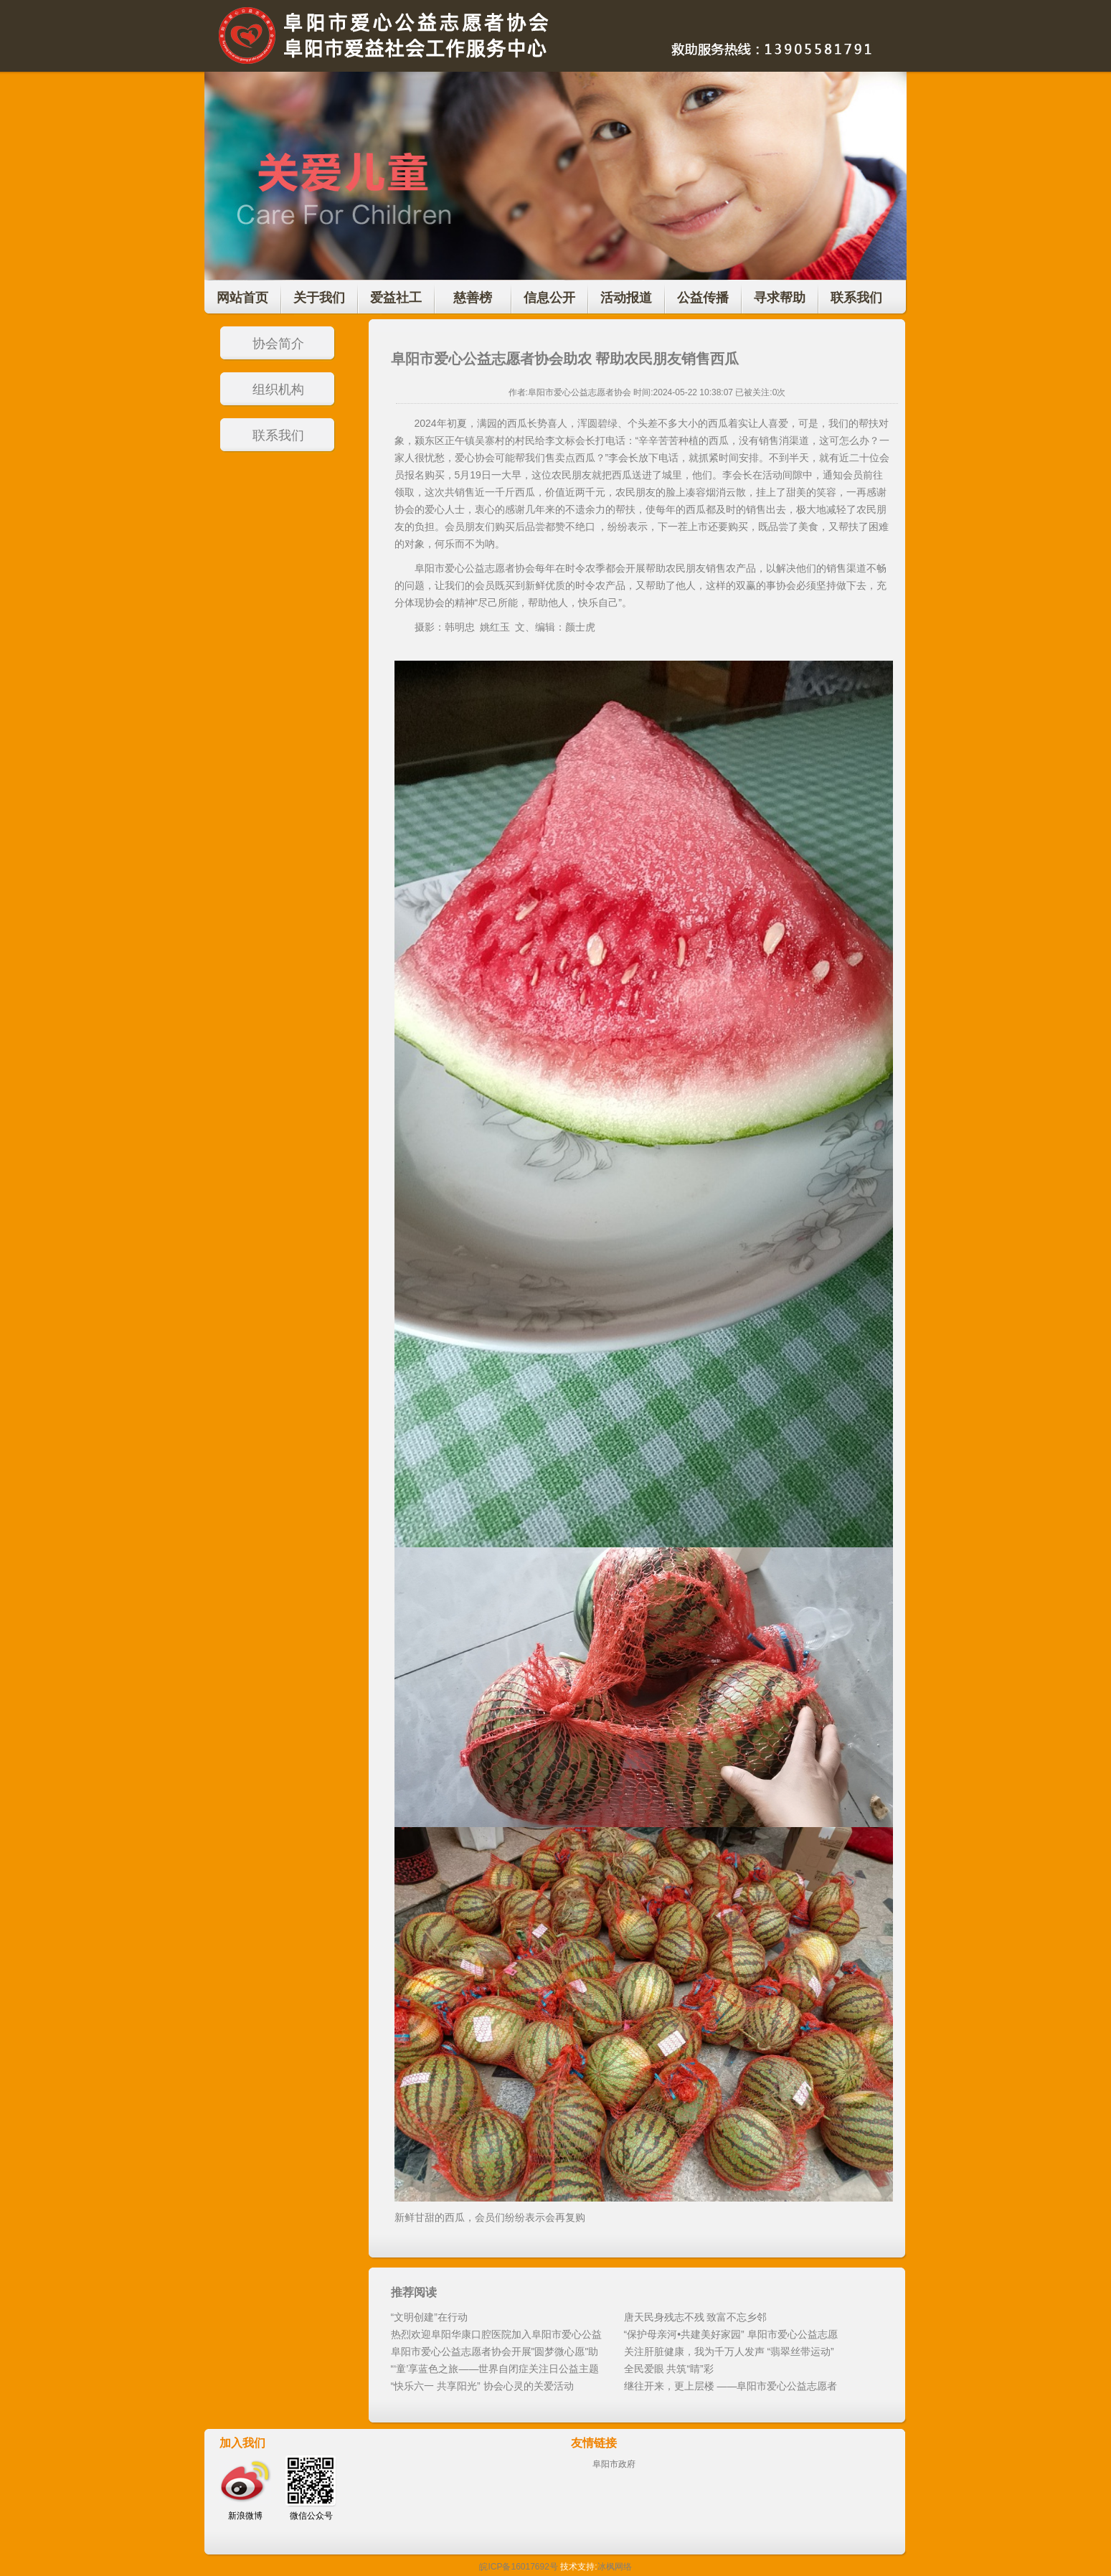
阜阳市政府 (613, 2464)
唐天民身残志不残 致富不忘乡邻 (695, 2317)
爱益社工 (396, 298)
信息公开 (549, 298)
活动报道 (626, 298)
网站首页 (242, 298)
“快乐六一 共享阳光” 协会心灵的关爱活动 (482, 2386)
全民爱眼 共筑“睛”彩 (669, 2368)
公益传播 (703, 298)
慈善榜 (472, 298)
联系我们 (856, 298)
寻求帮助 (779, 298)
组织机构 (278, 389)
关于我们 (319, 298)
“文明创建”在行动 (429, 2317)
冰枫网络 (614, 2567)
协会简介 (278, 343)
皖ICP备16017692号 (518, 2567)
